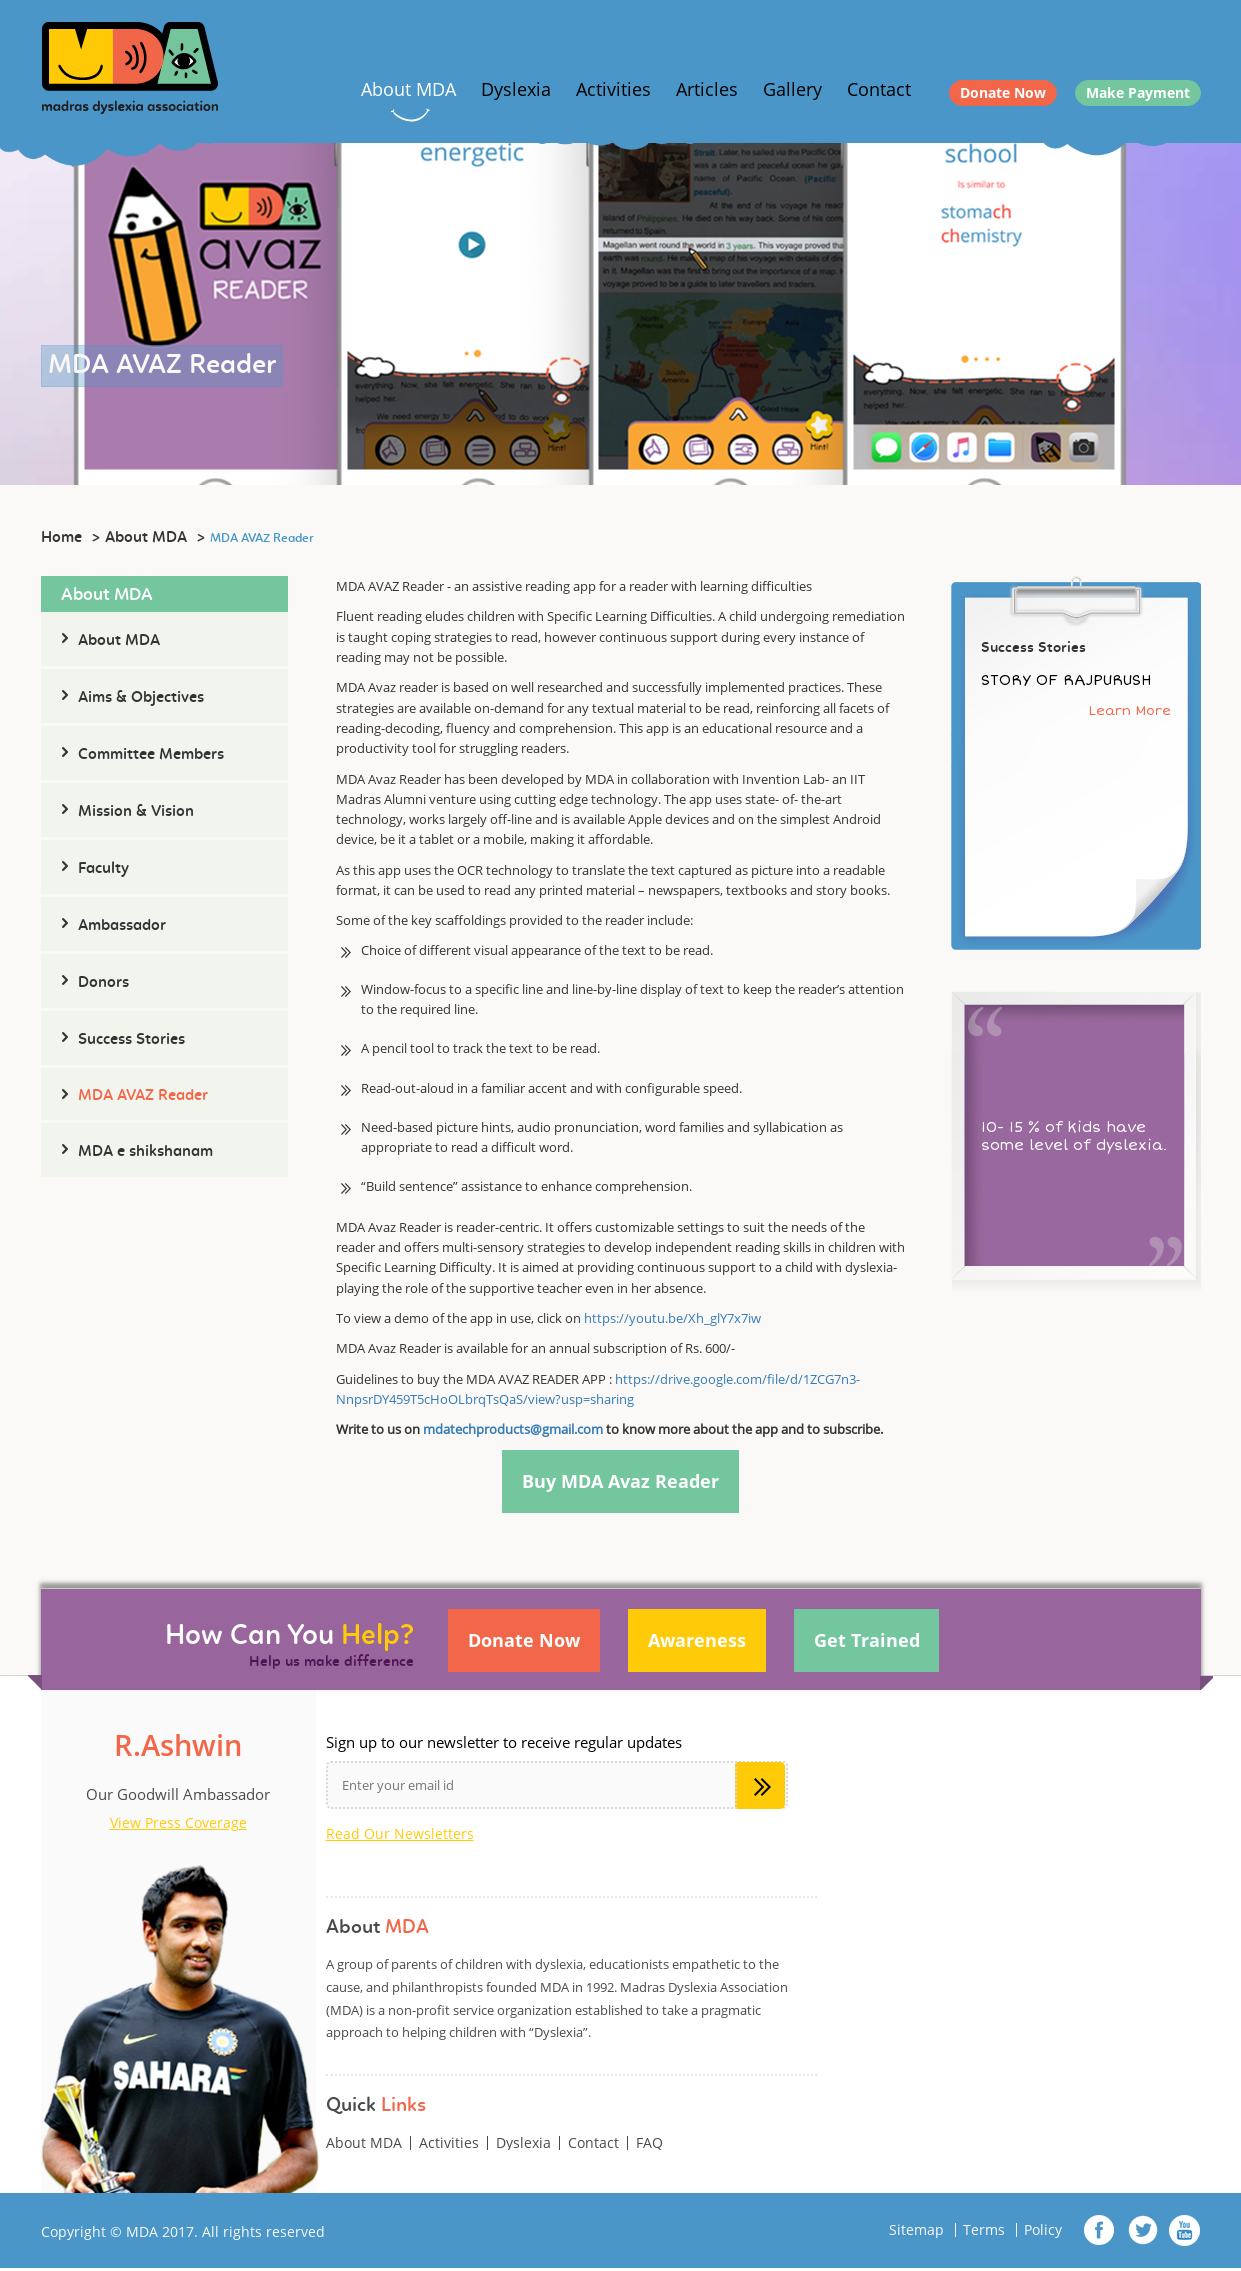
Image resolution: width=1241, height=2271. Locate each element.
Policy (1043, 2233)
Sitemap (916, 2233)
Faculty (103, 869)
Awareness (703, 1645)
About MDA (408, 89)
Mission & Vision (136, 812)
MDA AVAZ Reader (143, 1096)
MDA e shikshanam (145, 1152)
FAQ (649, 2145)
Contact (879, 89)
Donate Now (1003, 92)
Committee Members (151, 755)
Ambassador (122, 926)
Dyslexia (516, 89)
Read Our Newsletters (400, 1837)
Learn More (1130, 710)
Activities (613, 89)
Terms (984, 2233)
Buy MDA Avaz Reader (620, 1483)
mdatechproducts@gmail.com (513, 1429)
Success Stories (131, 1040)
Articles (707, 89)
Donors (103, 983)
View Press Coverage (178, 1826)
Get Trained (877, 1645)
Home (61, 538)
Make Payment (1138, 92)
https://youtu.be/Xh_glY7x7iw (672, 1318)
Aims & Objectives (141, 698)
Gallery (792, 89)
